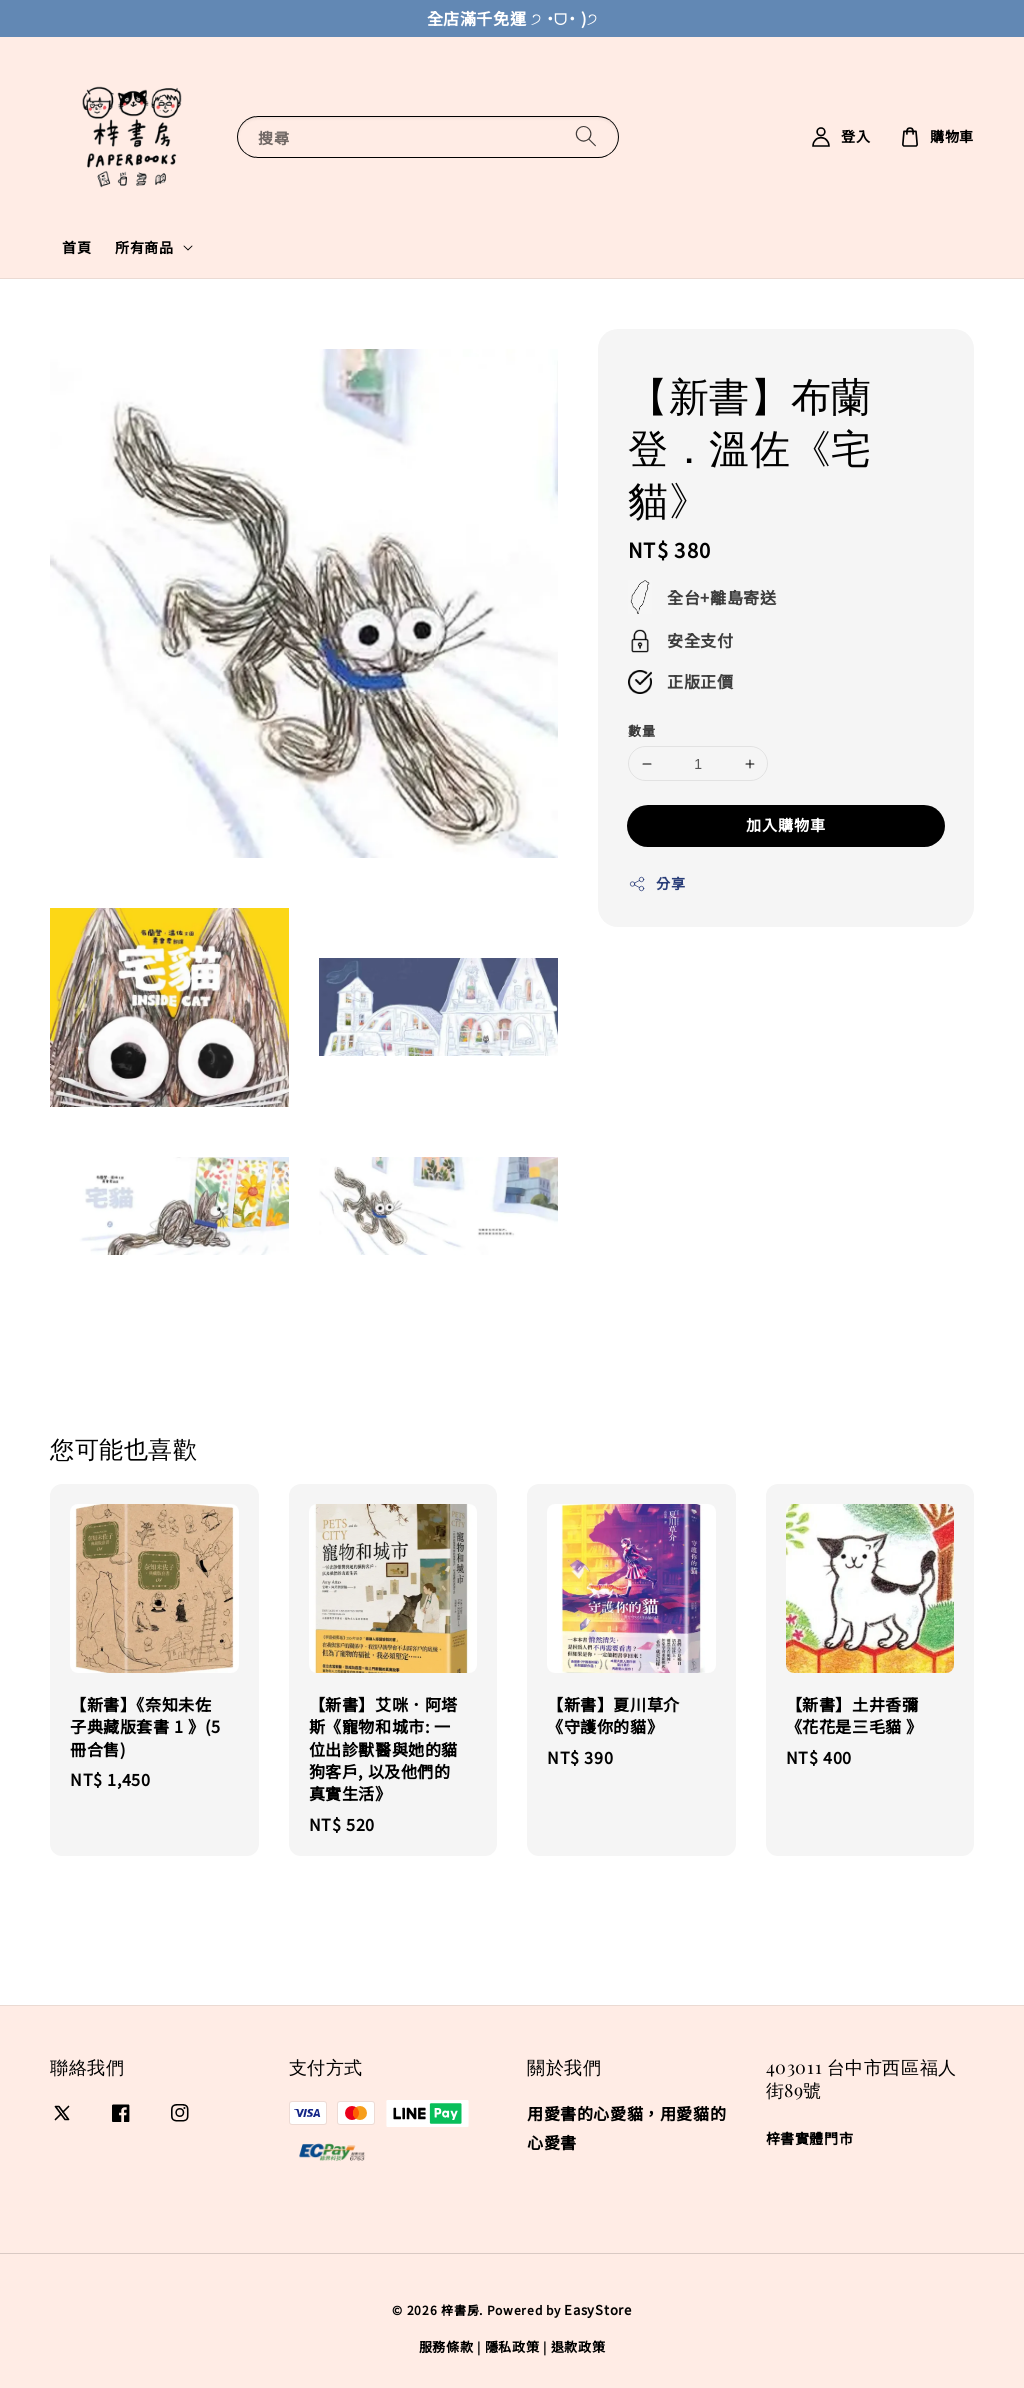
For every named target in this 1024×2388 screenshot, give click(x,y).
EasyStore (597, 2309)
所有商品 (144, 247)
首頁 (76, 247)
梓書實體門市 (810, 2138)
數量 (641, 730)
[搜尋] (586, 136)
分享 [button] (656, 883)
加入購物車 (786, 824)
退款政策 (578, 2346)
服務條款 (446, 2346)
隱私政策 (512, 2346)
